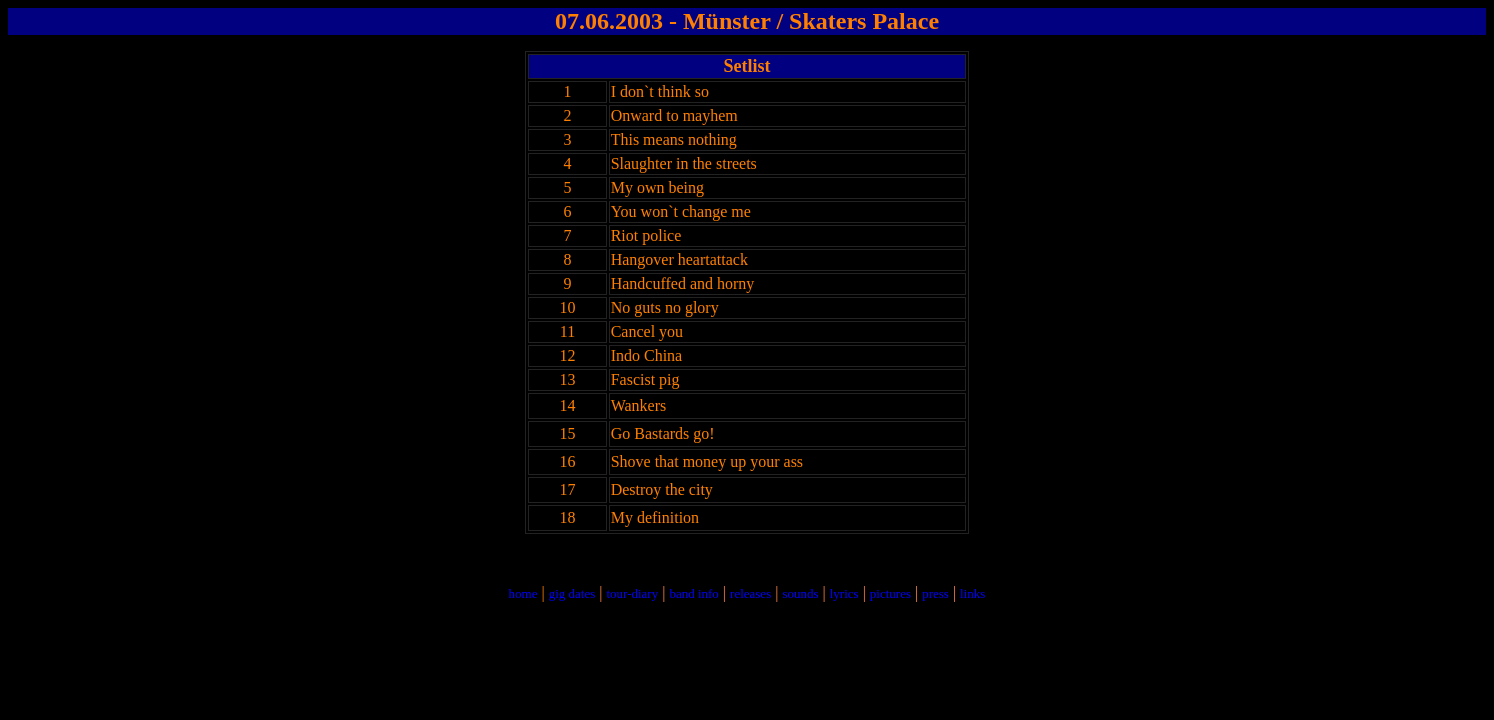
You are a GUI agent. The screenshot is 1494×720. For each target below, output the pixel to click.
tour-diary (632, 593)
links (972, 593)
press (935, 593)
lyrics (844, 593)
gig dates (572, 593)
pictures (890, 593)
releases (750, 593)
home (523, 593)
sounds (800, 593)
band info (693, 593)
